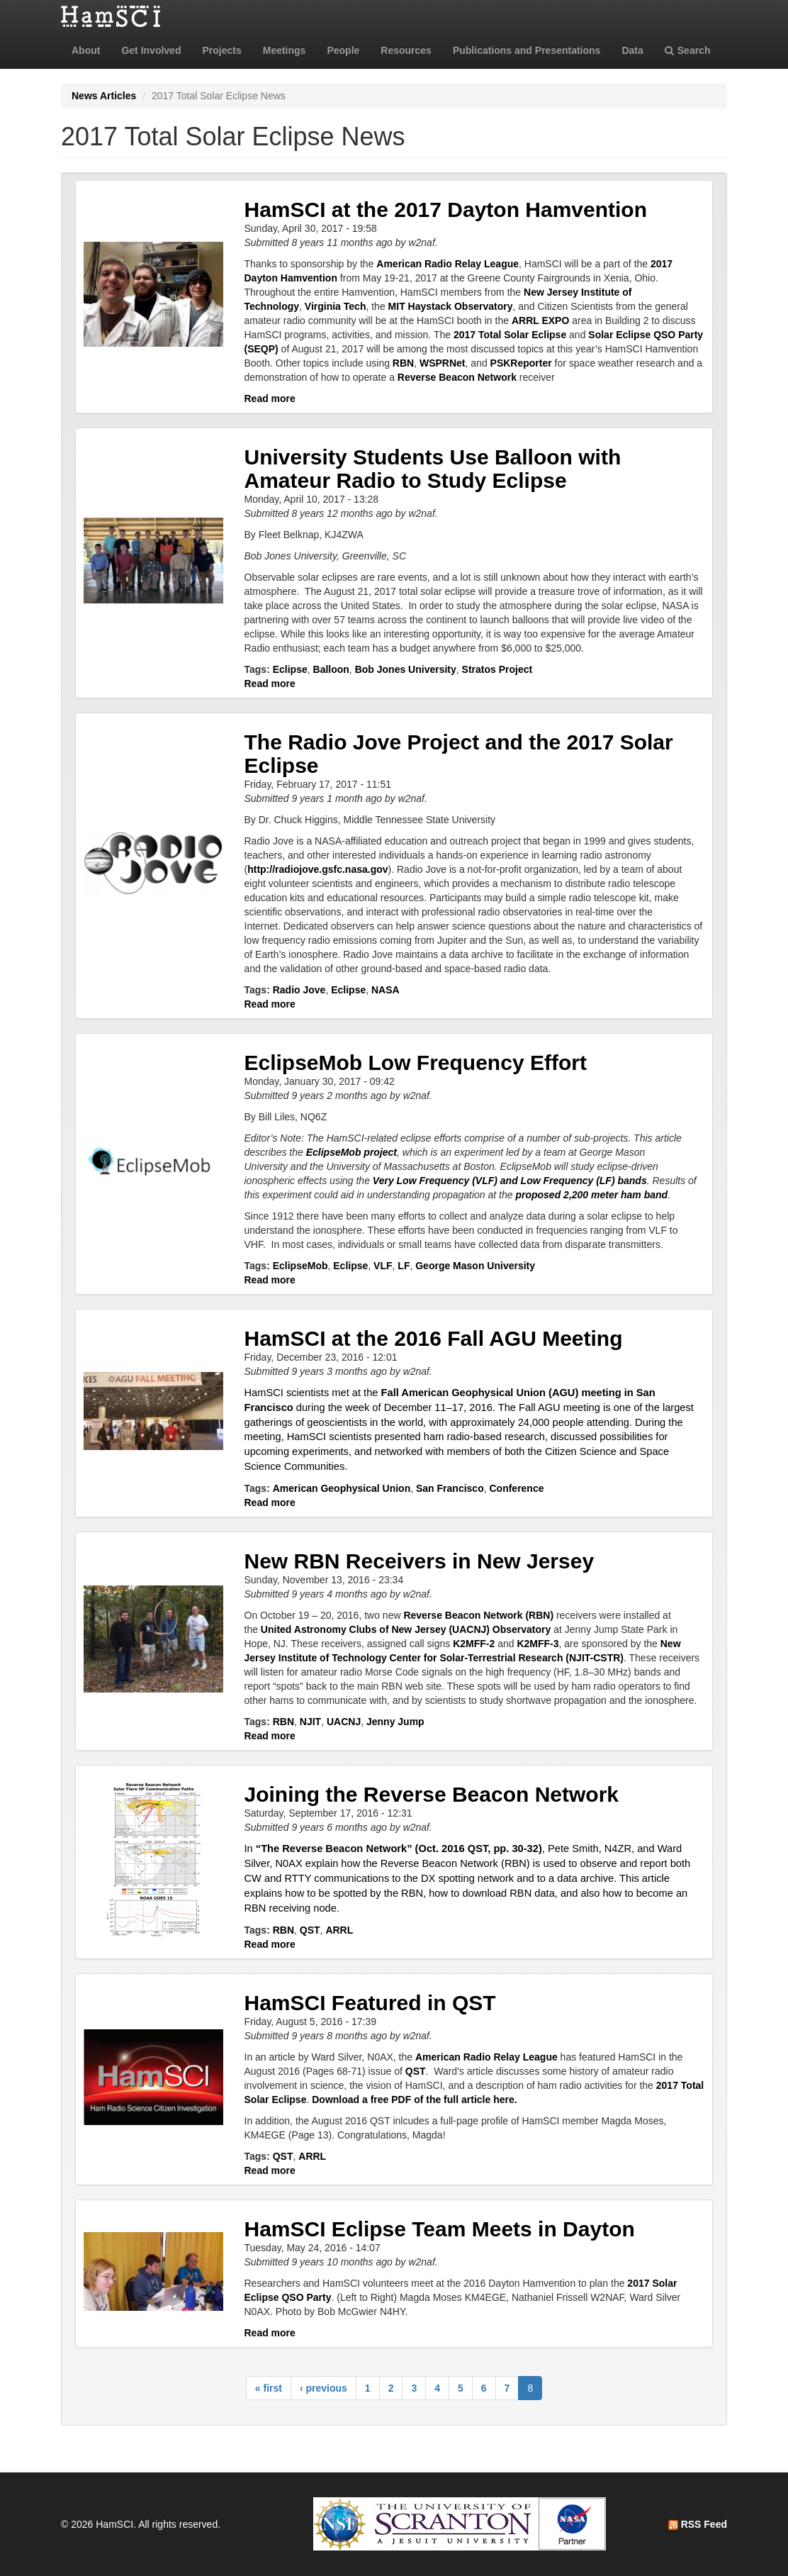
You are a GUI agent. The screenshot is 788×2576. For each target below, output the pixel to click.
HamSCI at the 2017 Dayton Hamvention (446, 209)
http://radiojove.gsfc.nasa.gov (317, 869)
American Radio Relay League (447, 263)
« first (268, 2388)
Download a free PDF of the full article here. (414, 2099)
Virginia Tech (335, 306)
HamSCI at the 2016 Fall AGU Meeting (433, 1338)
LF (404, 1265)
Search (688, 50)
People (343, 50)
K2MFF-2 (474, 1643)
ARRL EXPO (540, 320)
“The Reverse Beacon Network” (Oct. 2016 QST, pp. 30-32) (399, 1848)
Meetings (284, 50)
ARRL (339, 1930)
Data (632, 50)
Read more (270, 398)
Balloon (331, 669)
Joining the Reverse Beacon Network (431, 1794)
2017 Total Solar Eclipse (510, 334)
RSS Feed (697, 2524)
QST (310, 1930)
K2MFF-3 (537, 1643)
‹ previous (323, 2388)
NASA (385, 990)
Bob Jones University (405, 669)
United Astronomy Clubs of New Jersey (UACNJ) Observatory (406, 1629)
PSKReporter (521, 363)
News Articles (104, 95)
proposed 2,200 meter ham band (591, 1194)
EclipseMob (300, 1265)
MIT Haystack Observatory (450, 306)
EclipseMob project (351, 1152)
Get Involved (151, 50)
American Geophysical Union (342, 1488)
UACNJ (344, 1721)
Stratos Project (497, 669)
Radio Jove (299, 990)
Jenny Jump (395, 1721)
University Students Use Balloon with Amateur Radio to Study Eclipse (432, 468)
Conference (516, 1488)
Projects (221, 50)
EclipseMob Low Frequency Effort (415, 1062)
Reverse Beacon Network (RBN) (478, 1615)
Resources (406, 50)
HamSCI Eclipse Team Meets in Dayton (439, 2229)
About (86, 50)
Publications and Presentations (527, 50)
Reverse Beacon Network (457, 377)
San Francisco (450, 1488)
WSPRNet (443, 363)
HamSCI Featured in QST (370, 2002)
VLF (382, 1265)
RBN (403, 363)
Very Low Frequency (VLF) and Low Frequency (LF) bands (510, 1180)
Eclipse (290, 669)
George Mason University (475, 1265)
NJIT (310, 1721)
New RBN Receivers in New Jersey (419, 1561)
